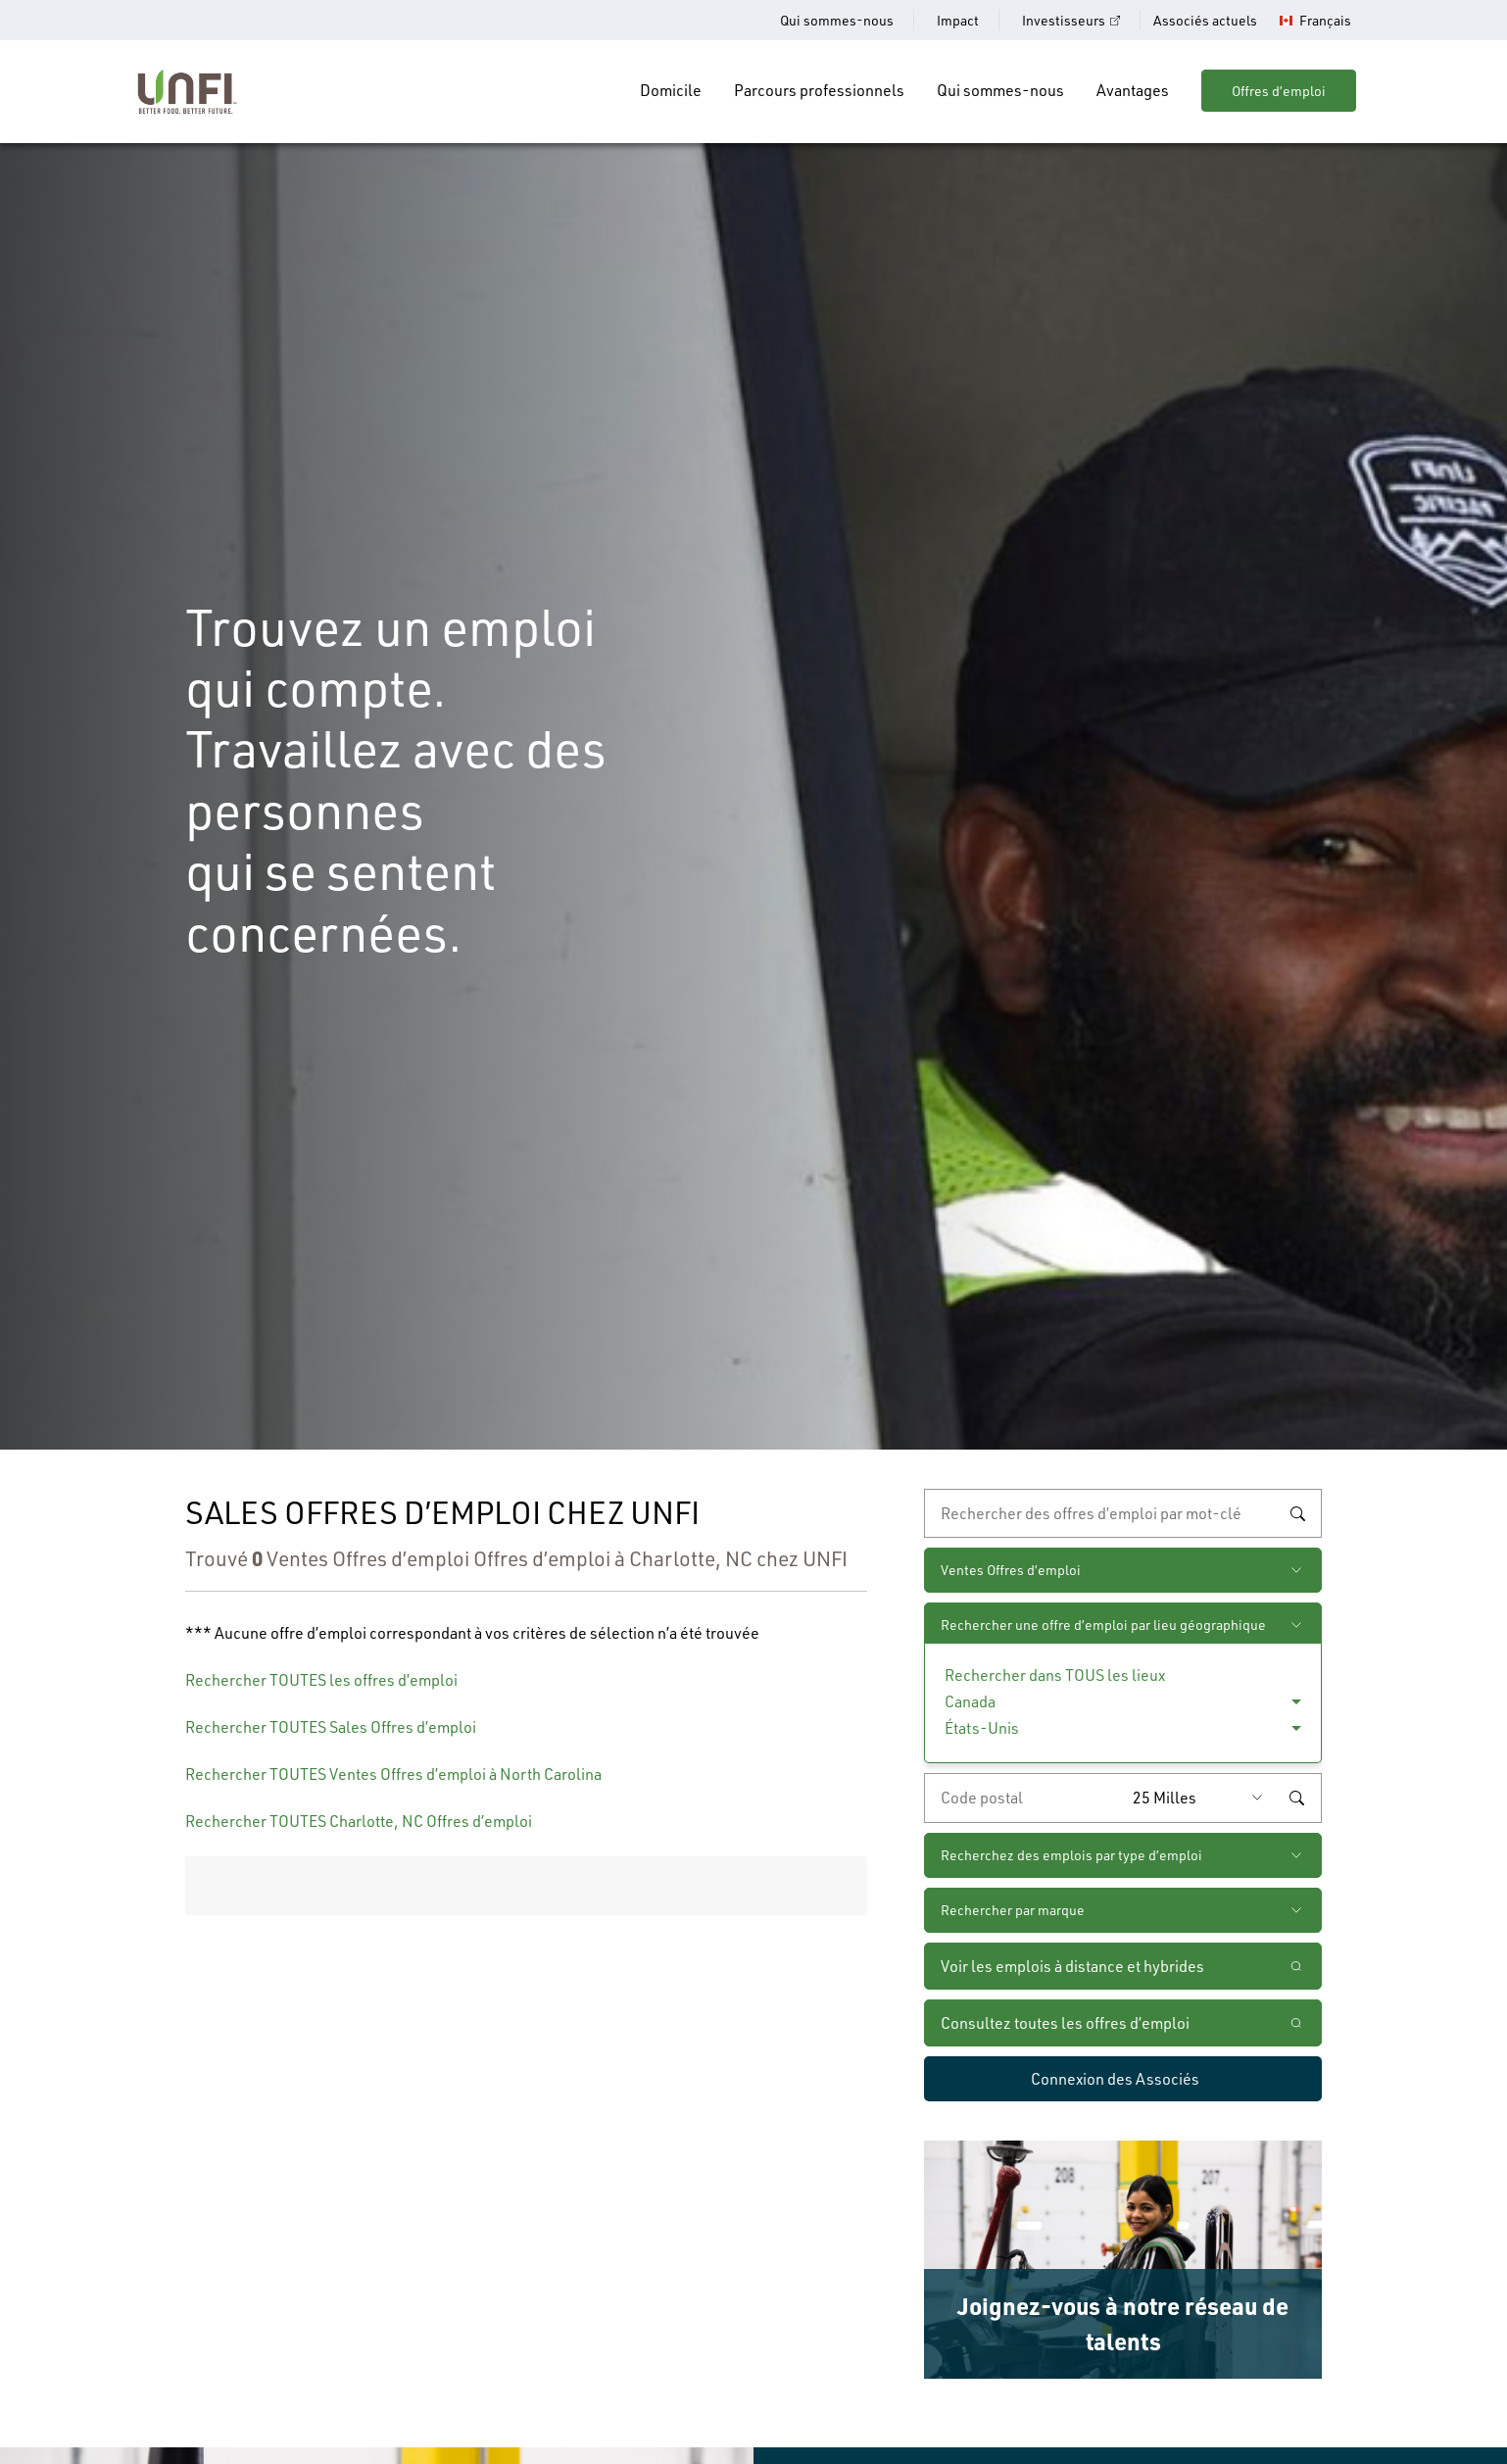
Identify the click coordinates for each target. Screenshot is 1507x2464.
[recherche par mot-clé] (1123, 1513)
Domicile (671, 90)
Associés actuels (1205, 20)
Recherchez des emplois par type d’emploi (1071, 1855)
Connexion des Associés (1115, 2079)
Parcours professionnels (819, 90)
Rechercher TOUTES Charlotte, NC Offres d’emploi (358, 1821)
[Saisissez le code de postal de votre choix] (1024, 1797)
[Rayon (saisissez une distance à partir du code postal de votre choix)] (1202, 1797)
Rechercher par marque (1013, 1909)
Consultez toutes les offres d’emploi (1065, 2023)
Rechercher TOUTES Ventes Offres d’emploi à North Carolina (393, 1774)
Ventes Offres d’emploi (1011, 1569)
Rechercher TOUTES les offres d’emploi (321, 1680)
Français (1325, 20)
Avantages (1132, 90)
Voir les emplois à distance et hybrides (1074, 1966)
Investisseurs (1063, 20)
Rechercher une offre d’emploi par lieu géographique (1103, 1624)
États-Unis (982, 1728)
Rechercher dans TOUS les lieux (1055, 1675)
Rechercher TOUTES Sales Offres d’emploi (330, 1727)
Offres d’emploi (1279, 90)
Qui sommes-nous (837, 20)
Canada (970, 1701)
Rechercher (1297, 1513)
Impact (958, 20)
